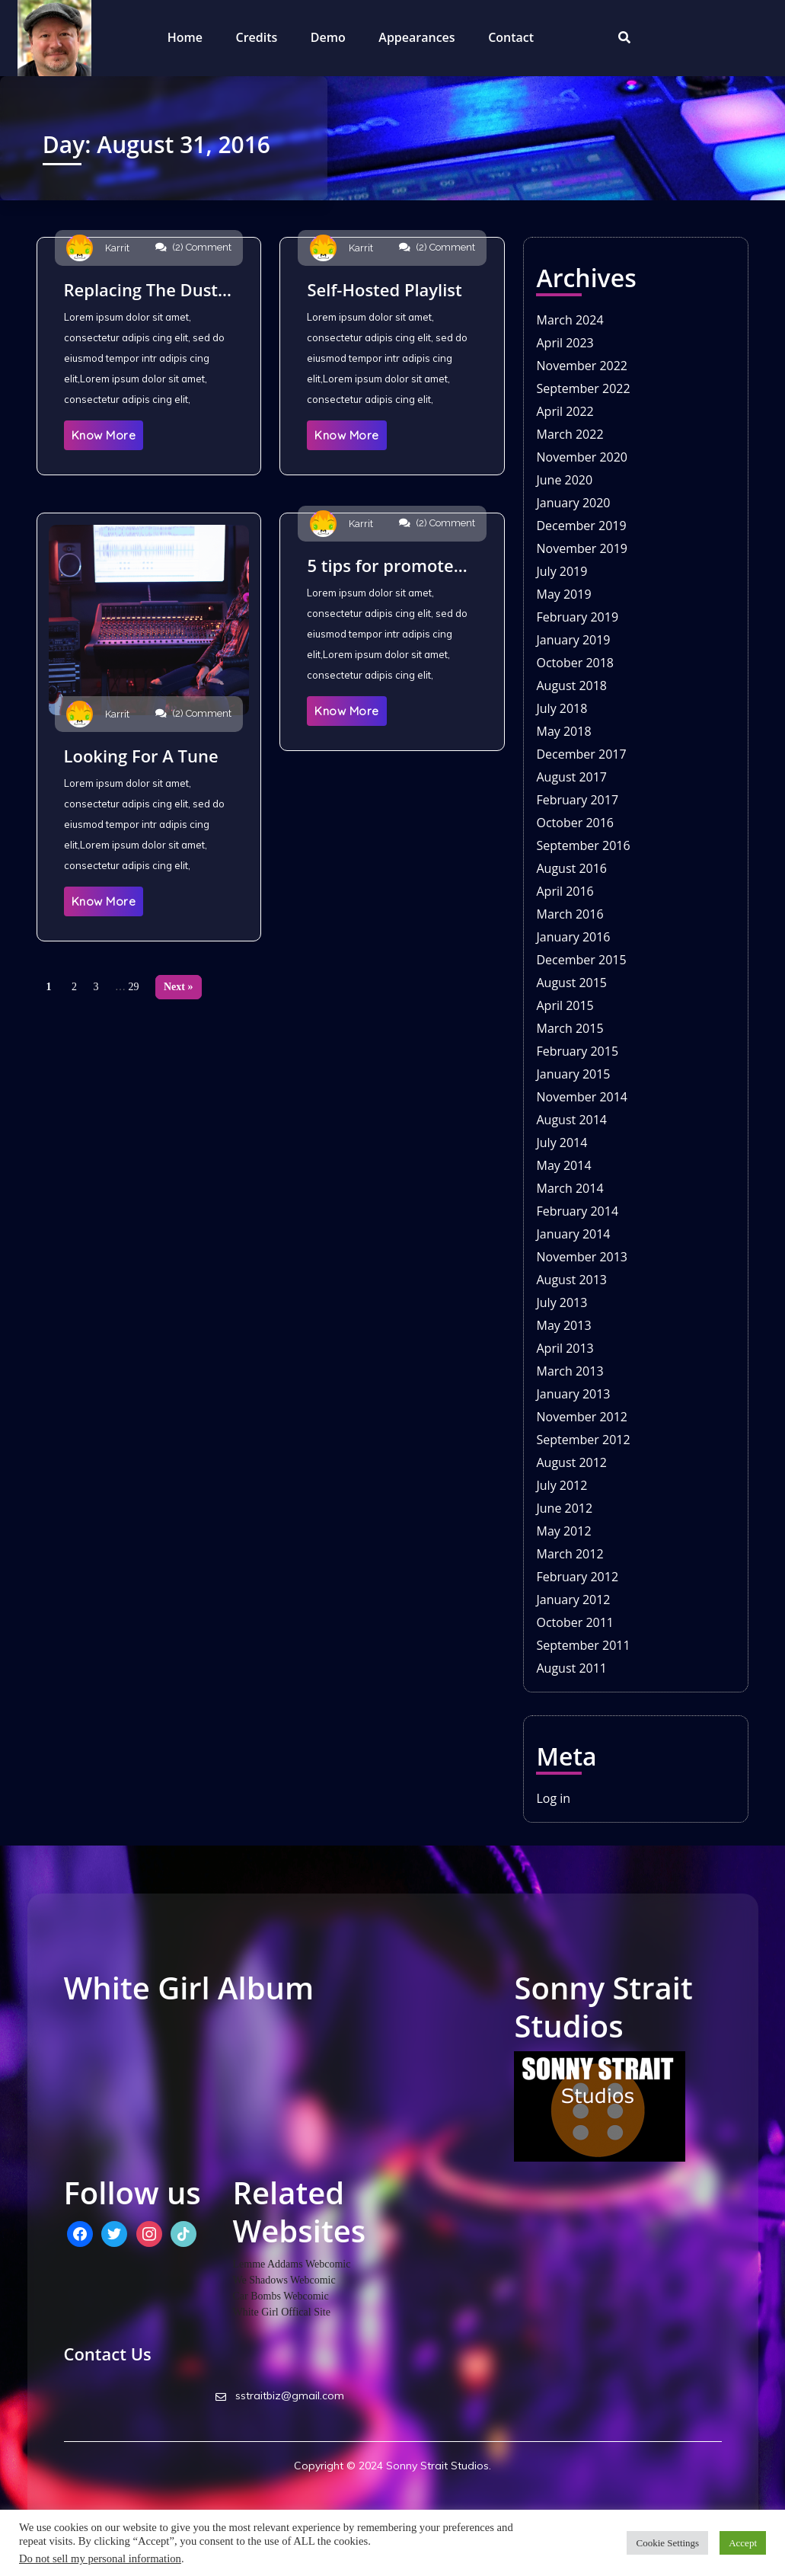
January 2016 (573, 936)
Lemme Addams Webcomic (292, 2264)
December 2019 (581, 525)
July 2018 (561, 708)
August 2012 (571, 1462)
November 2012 (581, 1416)
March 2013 (569, 1371)
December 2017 (581, 754)
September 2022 (583, 388)
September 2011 (583, 1645)
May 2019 (563, 594)
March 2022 (569, 434)
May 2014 (563, 1165)
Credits (257, 37)
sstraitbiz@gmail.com (279, 2395)
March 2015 (569, 1028)
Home (185, 37)
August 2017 (571, 777)
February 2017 (577, 799)
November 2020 (581, 457)
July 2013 (561, 1302)
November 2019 (581, 548)
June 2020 (564, 479)
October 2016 (575, 822)
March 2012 (569, 1553)
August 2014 (571, 1119)
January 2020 (573, 502)
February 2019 (577, 617)
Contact (511, 37)
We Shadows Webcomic (284, 2280)
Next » (178, 986)
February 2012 (577, 1576)
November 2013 (581, 1256)
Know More (104, 435)
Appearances (416, 37)
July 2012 (561, 1485)
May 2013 (563, 1325)
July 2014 (561, 1142)
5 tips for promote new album (380, 565)
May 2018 (563, 731)
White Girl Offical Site (281, 2312)
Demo (328, 37)
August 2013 (571, 1279)
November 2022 (581, 365)
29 (134, 986)
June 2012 (564, 1508)
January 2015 (573, 1074)
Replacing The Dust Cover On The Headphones (141, 289)
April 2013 (564, 1348)
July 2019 (561, 571)
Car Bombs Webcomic (281, 2296)
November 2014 (581, 1096)
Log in (553, 1798)
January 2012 (573, 1599)
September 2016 (583, 845)
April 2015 (564, 1005)
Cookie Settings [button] (667, 2543)
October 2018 (575, 662)
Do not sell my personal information (100, 2558)
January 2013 (573, 1393)
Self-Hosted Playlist (384, 289)
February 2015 (577, 1051)
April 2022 (564, 411)
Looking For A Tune (141, 755)
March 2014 (569, 1188)
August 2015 (571, 982)
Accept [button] (743, 2543)
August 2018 (571, 685)
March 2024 (569, 320)
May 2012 (563, 1531)
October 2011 (575, 1622)
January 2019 (573, 639)
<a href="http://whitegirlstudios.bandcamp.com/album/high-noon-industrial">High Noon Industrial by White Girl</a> (280, 2059)
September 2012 (583, 1439)
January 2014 (573, 1234)
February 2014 (577, 1211)
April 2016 (564, 891)
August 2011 (571, 1668)
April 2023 (564, 342)
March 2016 (569, 914)
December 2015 (581, 959)
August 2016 (571, 868)
